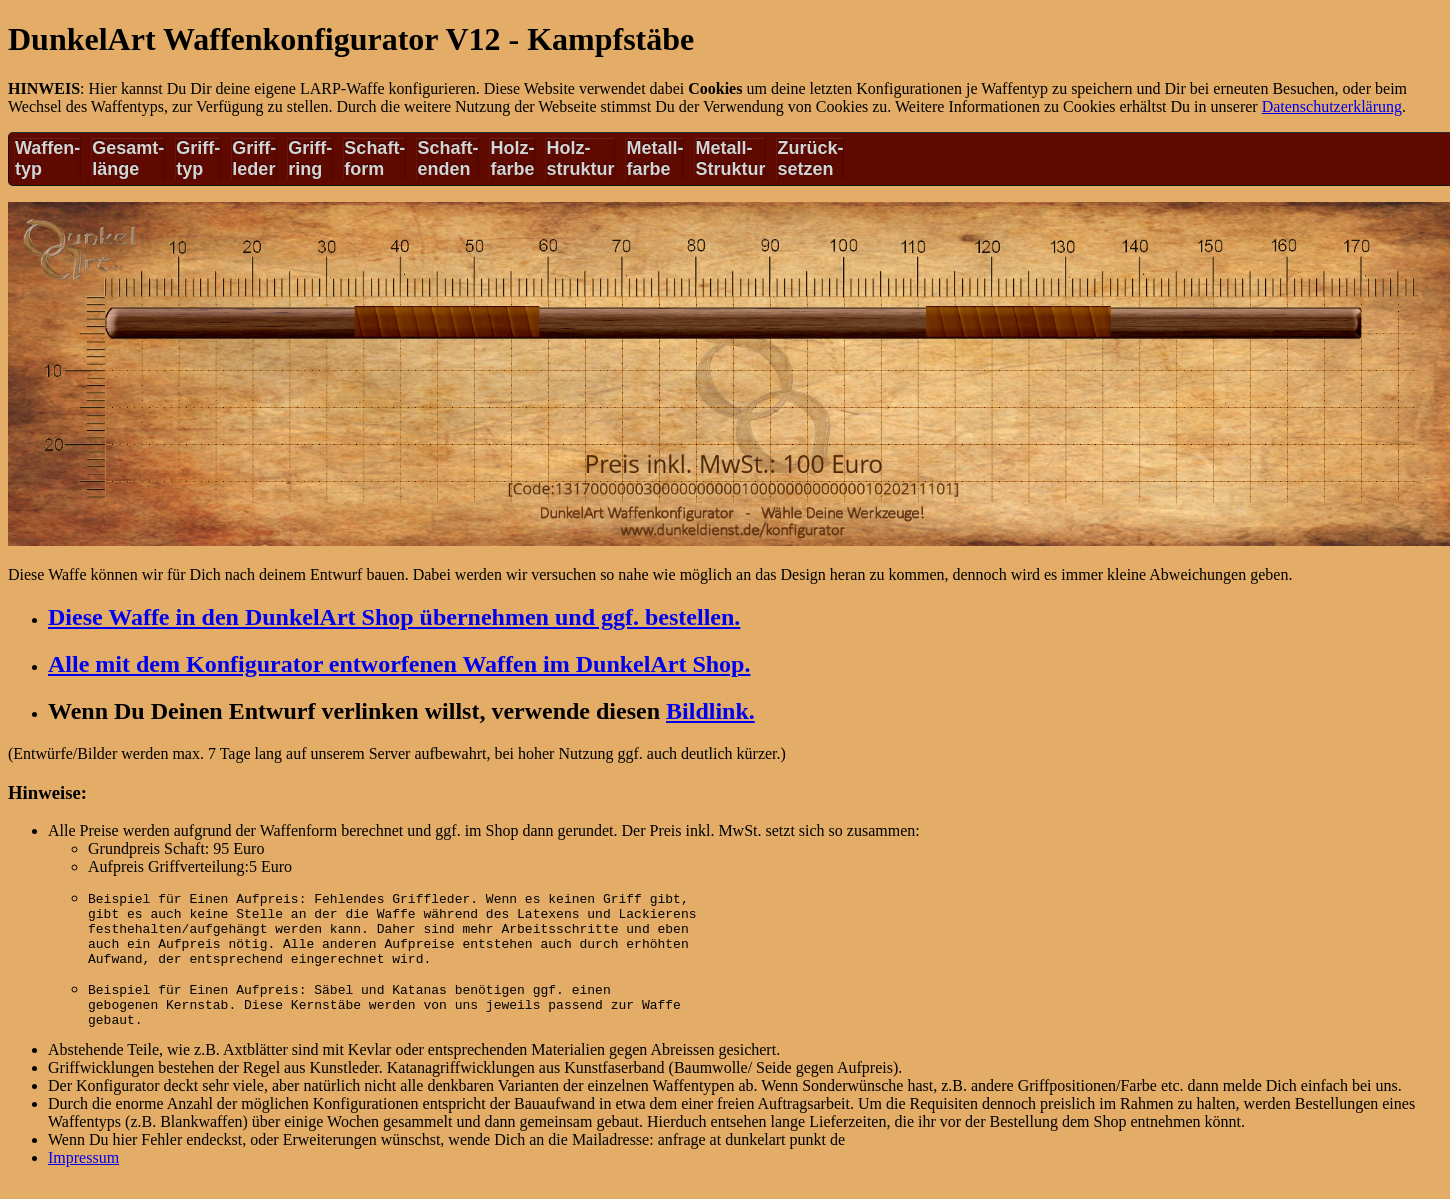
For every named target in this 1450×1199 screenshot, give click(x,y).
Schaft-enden (447, 158)
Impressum (83, 1175)
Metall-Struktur (730, 158)
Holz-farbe (512, 158)
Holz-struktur (580, 158)
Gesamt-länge (128, 158)
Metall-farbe (654, 158)
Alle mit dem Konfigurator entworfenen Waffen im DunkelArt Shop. (399, 664)
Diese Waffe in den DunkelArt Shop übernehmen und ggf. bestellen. (394, 617)
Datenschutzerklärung (1332, 106)
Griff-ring (310, 158)
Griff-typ (198, 158)
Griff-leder (254, 158)
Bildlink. (710, 711)
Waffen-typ (47, 158)
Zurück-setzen (810, 158)
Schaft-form (374, 158)
